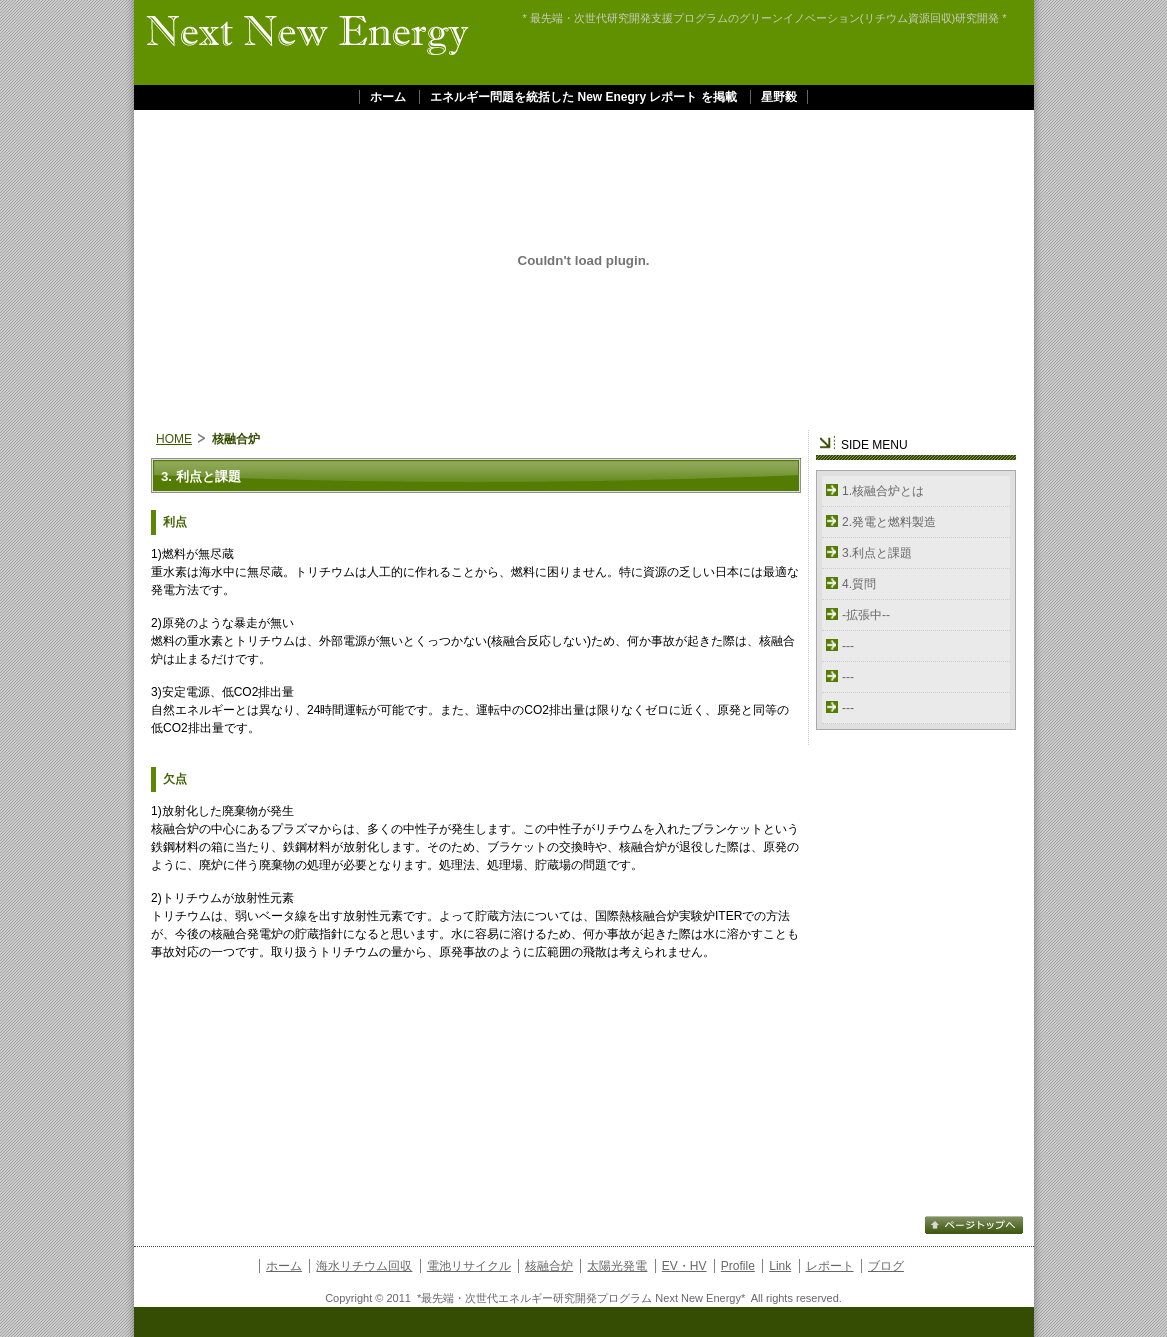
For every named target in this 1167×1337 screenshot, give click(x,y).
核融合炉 (549, 1266)
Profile (738, 1266)
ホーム (388, 97)
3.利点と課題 (877, 553)
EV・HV (684, 1266)
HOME (174, 439)
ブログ (886, 1266)
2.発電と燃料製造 (889, 522)
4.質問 (859, 584)
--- (848, 646)
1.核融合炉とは (883, 491)
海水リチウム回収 (364, 1266)
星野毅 (779, 97)
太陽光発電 (617, 1266)
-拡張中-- (866, 615)
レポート (830, 1266)
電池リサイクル (469, 1266)
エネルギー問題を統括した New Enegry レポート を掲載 (583, 97)
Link (780, 1266)
